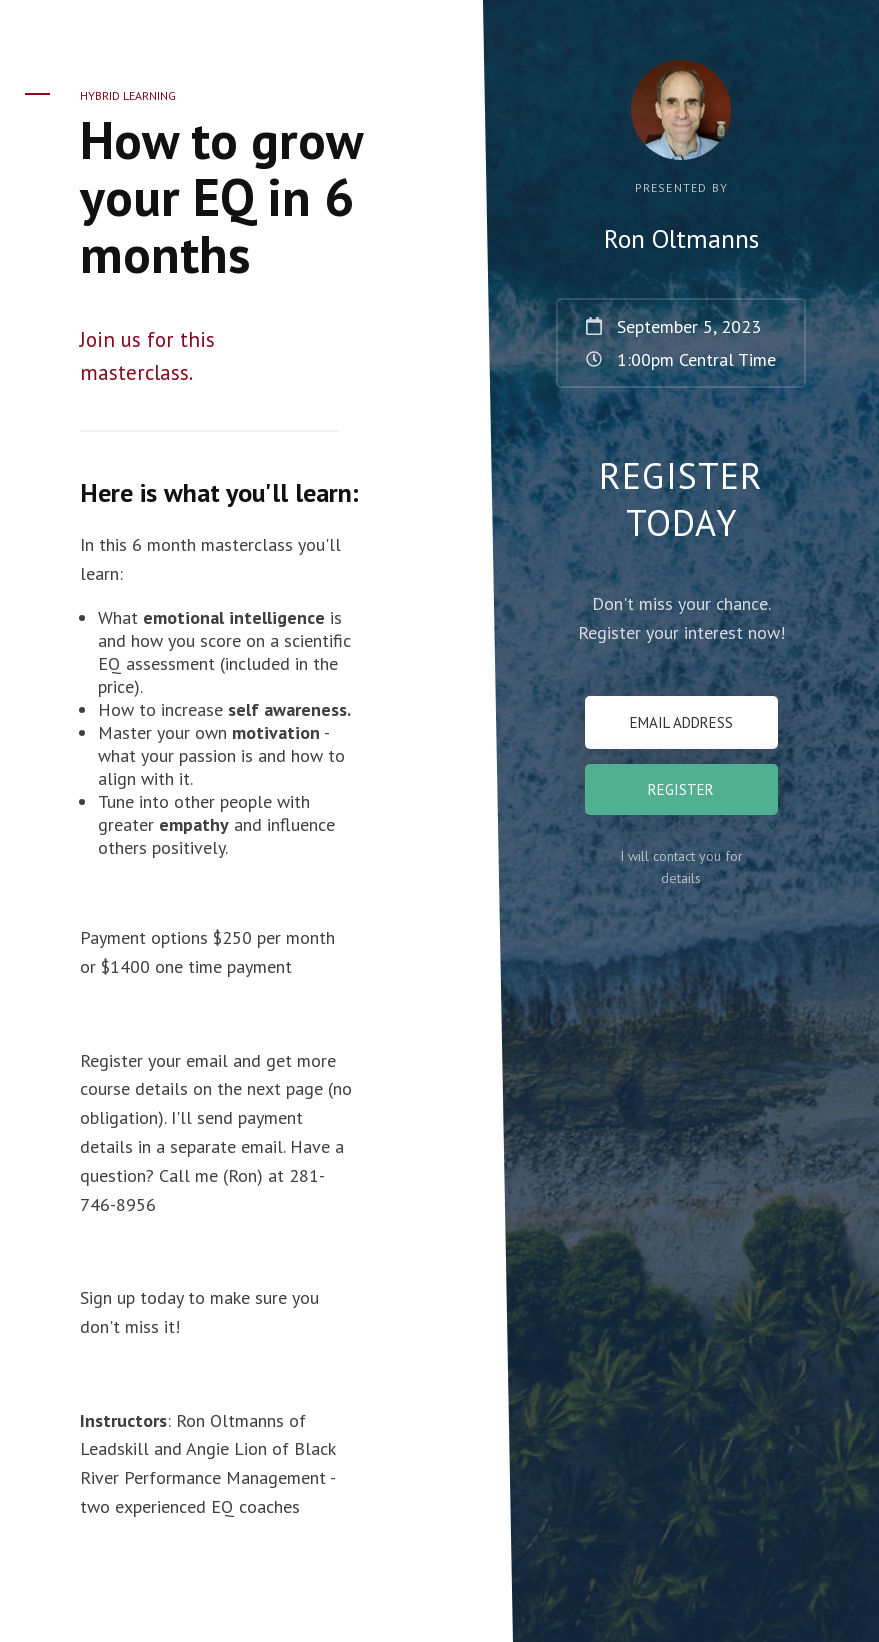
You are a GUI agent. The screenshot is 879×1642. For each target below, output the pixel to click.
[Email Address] (681, 722)
